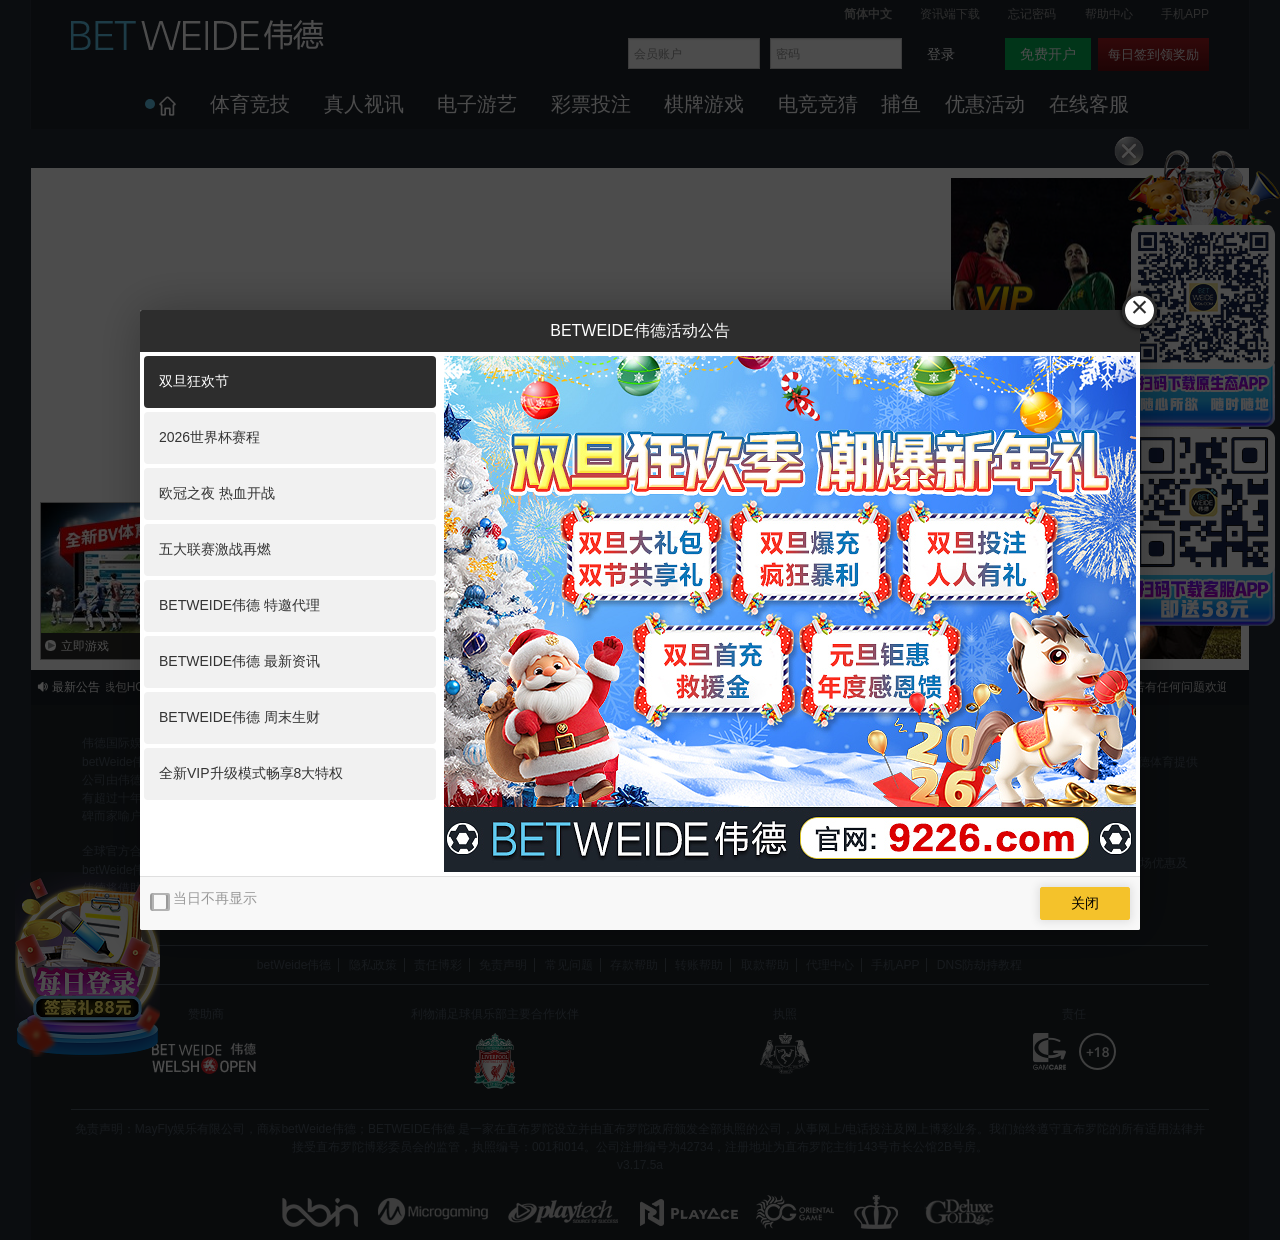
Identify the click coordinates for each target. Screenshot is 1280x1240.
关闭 (1085, 903)
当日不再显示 (215, 898)
